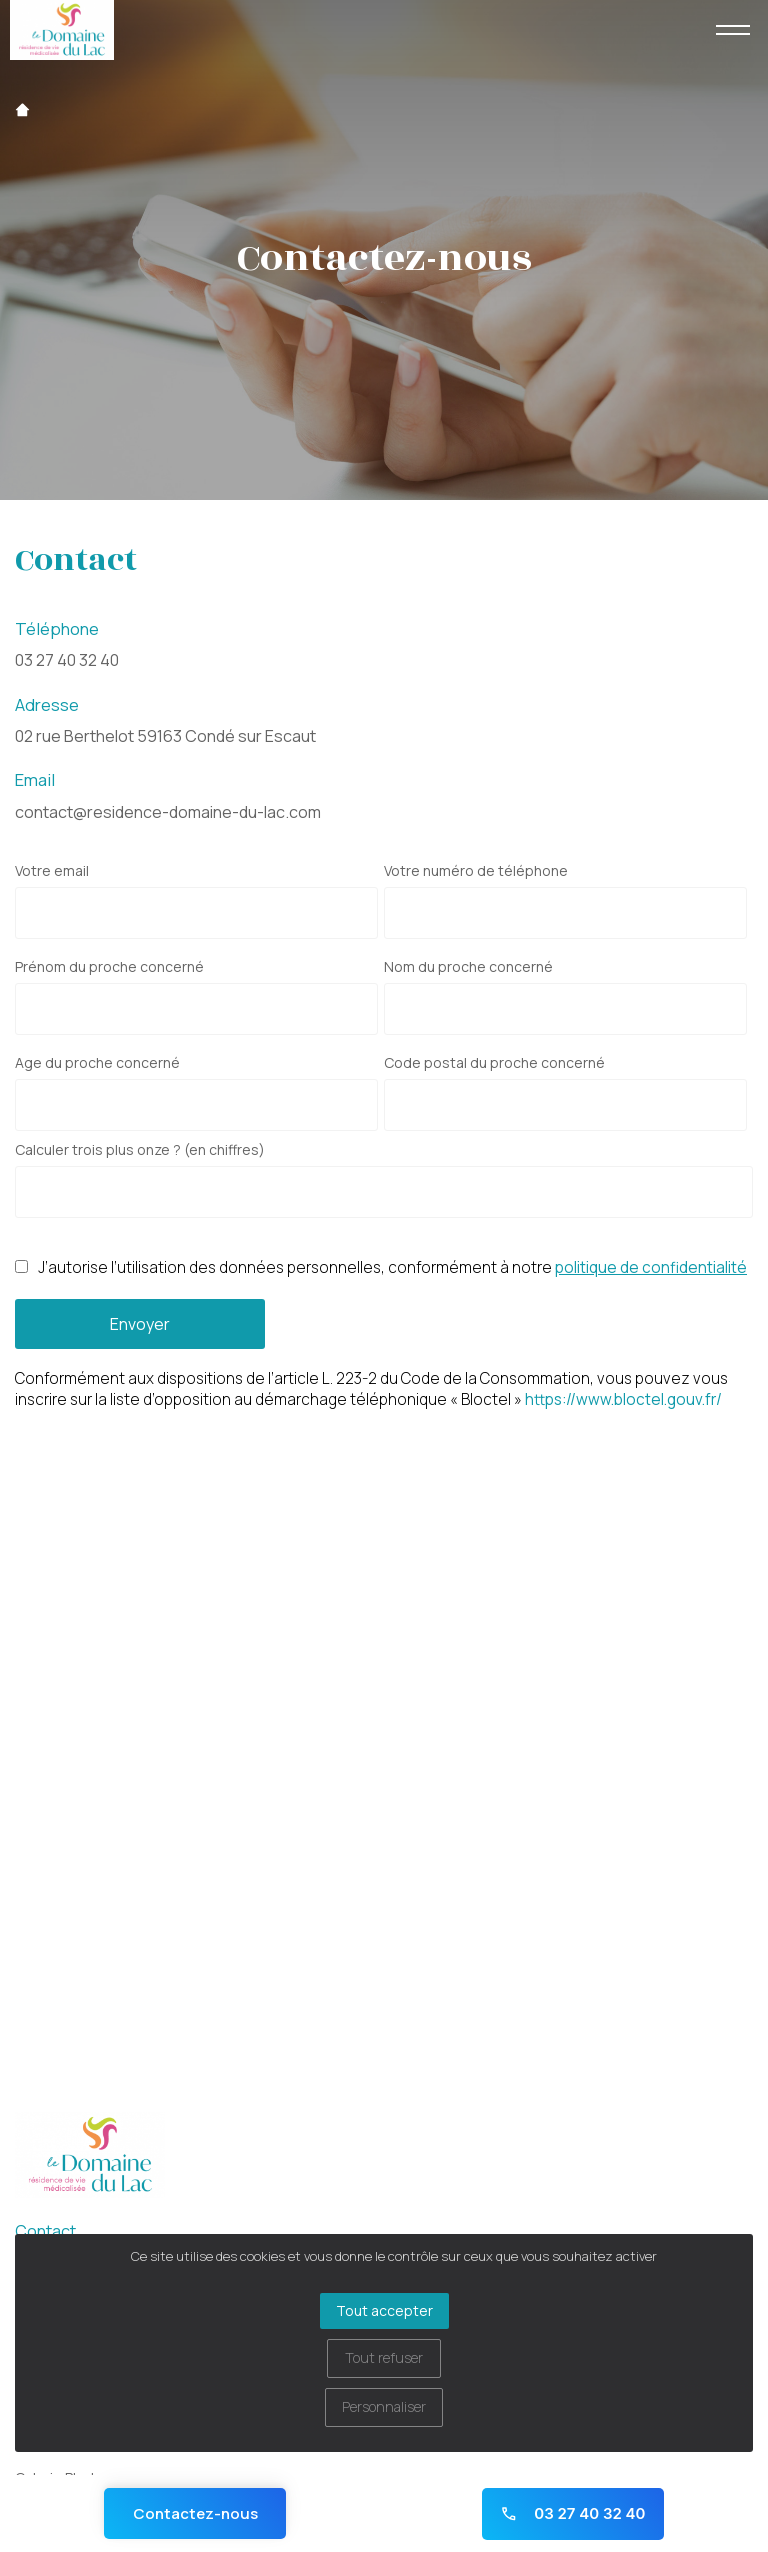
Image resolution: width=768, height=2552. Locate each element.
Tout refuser (384, 2357)
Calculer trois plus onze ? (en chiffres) (140, 1150)
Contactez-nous (195, 2513)
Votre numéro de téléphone (476, 871)
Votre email (52, 871)
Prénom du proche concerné (109, 967)
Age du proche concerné (97, 1063)
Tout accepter (384, 2310)
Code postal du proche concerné (494, 1063)
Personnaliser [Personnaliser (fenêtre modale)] (384, 2406)
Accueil (22, 110)
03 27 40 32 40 (67, 660)
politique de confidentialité (651, 1268)
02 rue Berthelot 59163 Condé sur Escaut (165, 736)
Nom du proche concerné (468, 967)
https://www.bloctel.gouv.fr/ (623, 1400)
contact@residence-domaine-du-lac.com (168, 812)
